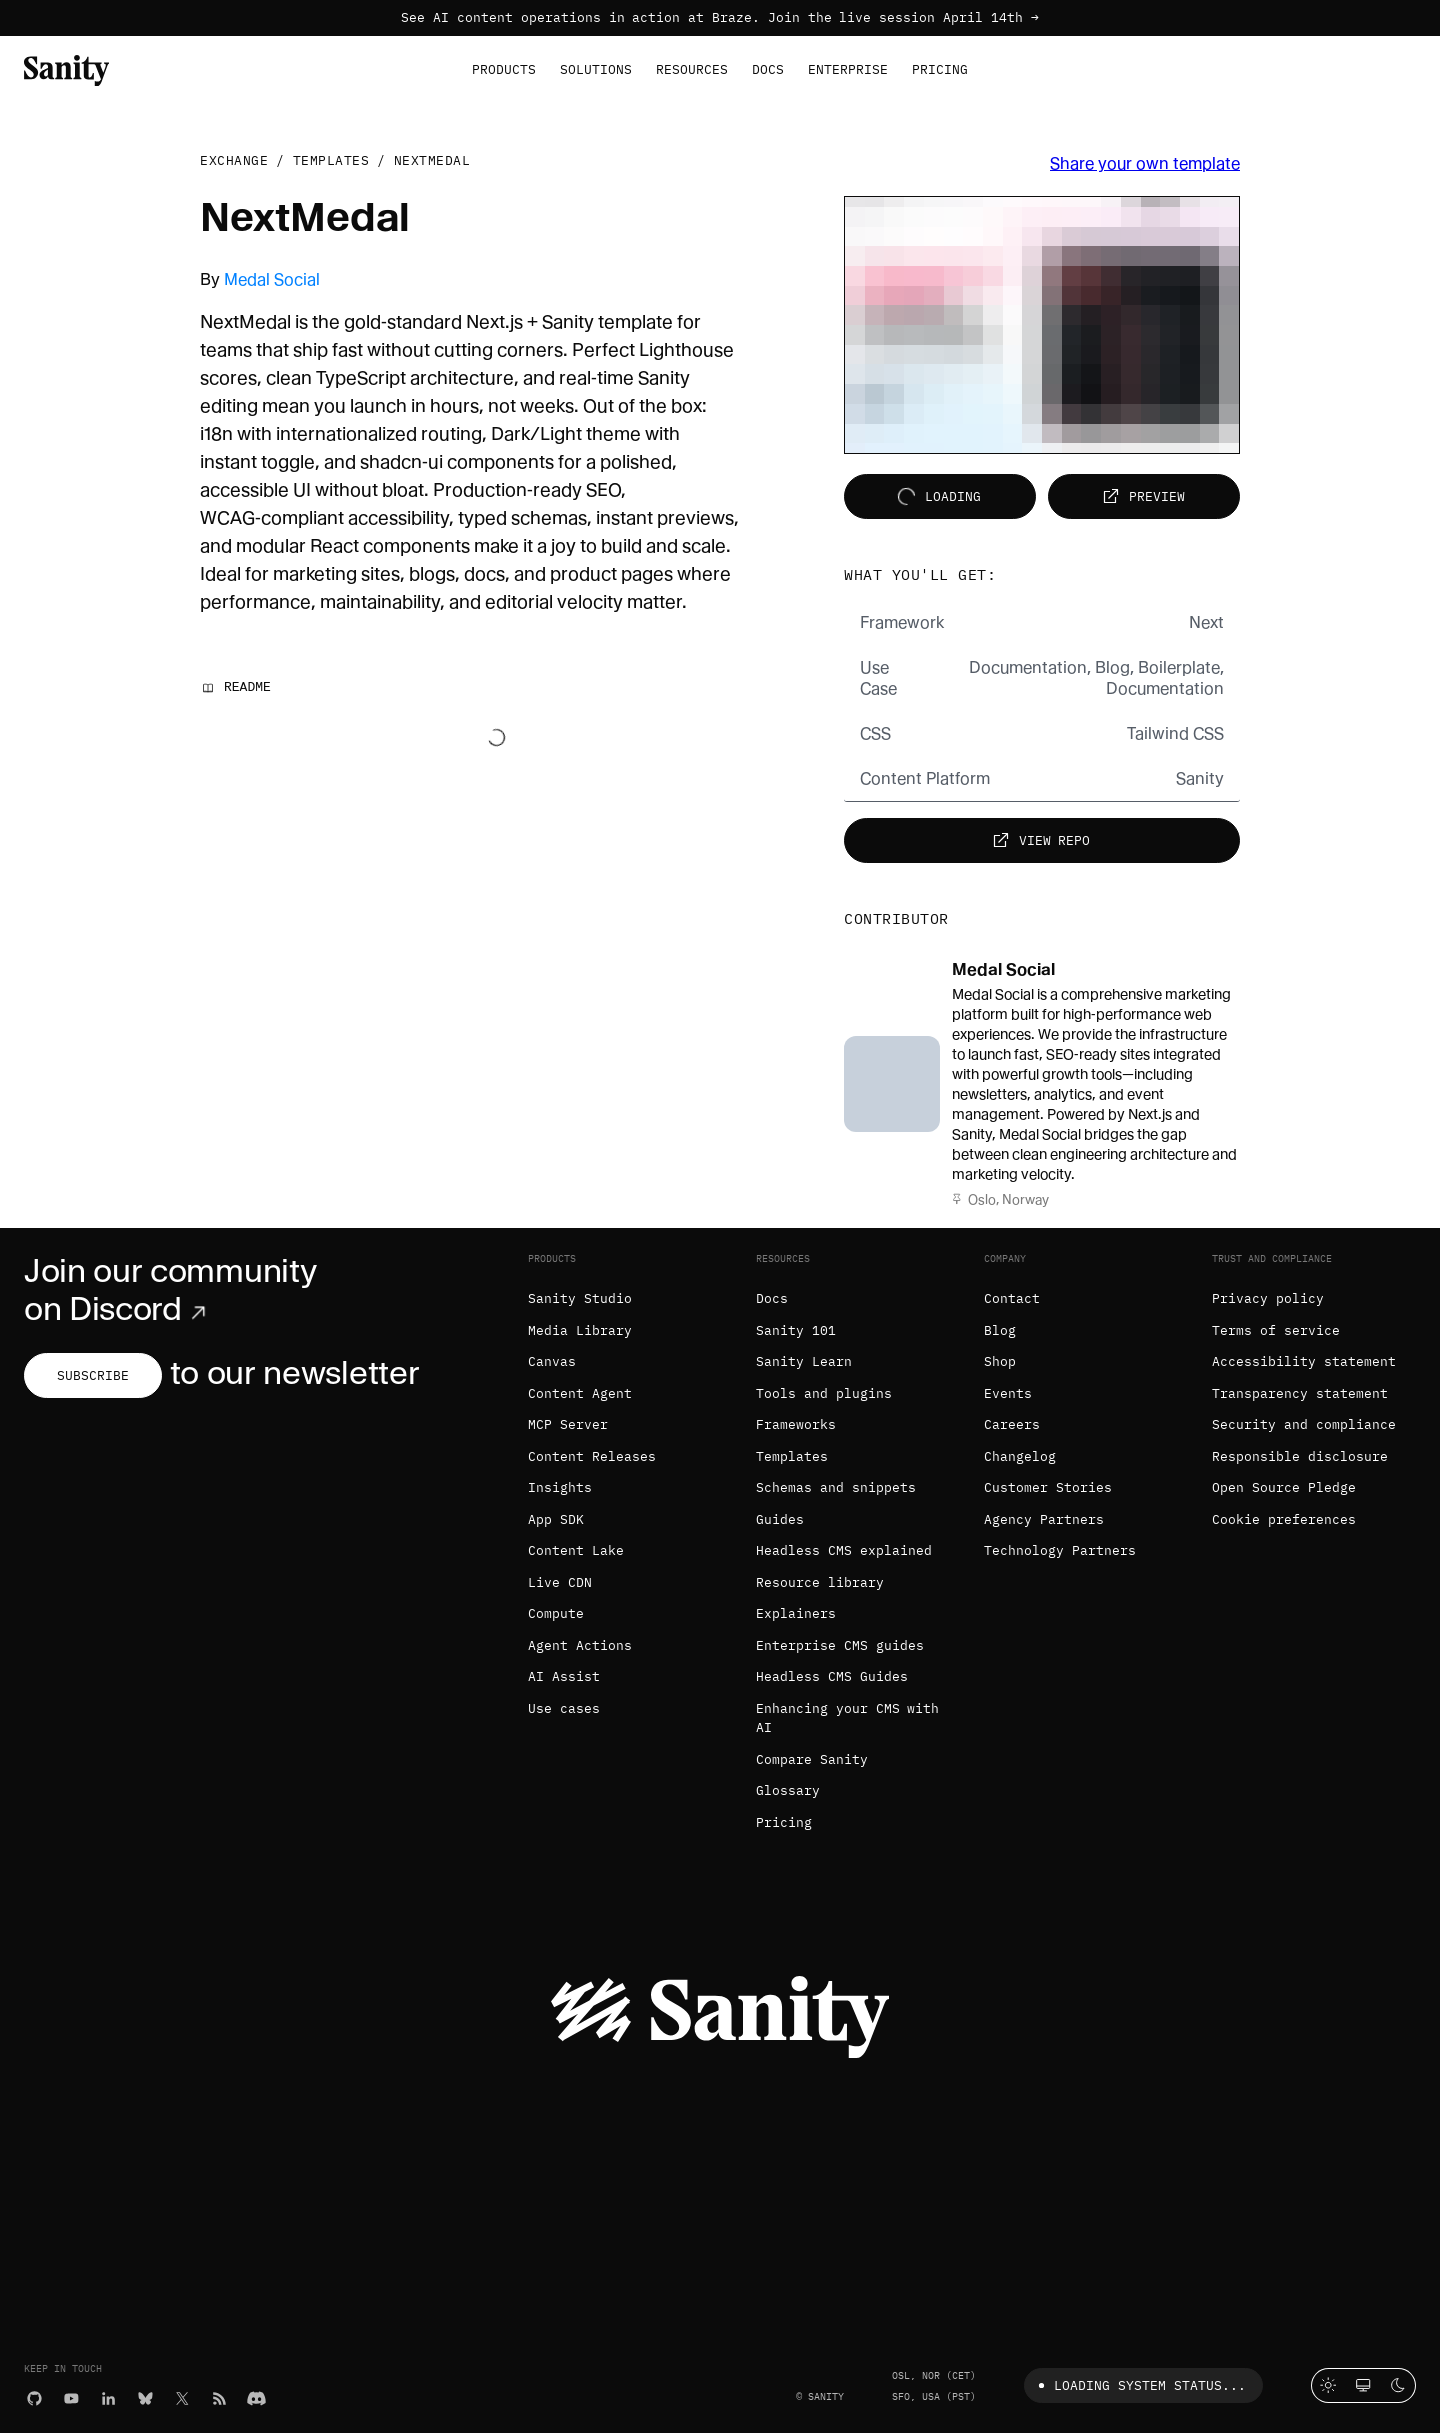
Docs (768, 69)
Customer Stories (1048, 1487)
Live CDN (560, 1582)
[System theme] (1363, 2385)
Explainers (796, 1613)
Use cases (564, 1708)
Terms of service (1276, 1330)
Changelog (1020, 1456)
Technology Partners (1060, 1550)
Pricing (940, 69)
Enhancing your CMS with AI (847, 1718)
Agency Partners (1044, 1519)
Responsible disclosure (1300, 1456)
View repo (1039, 840)
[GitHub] (34, 2397)
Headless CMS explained (844, 1550)
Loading (937, 496)
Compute (556, 1613)
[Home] (66, 68)
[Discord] (256, 2397)
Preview (1141, 496)
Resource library (820, 1582)
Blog (1000, 1330)
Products (504, 69)
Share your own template (1145, 163)
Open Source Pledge (1284, 1487)
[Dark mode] (1398, 2385)
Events (1008, 1393)
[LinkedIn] (108, 2397)
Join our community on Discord (170, 1290)
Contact (1012, 1298)
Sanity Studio (580, 1298)
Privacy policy (1268, 1298)
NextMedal (432, 160)
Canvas (552, 1361)
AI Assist (564, 1676)
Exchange (234, 160)
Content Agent (580, 1393)
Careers (1012, 1424)
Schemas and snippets (836, 1487)
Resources (692, 69)
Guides (780, 1519)
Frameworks (796, 1424)
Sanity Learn (804, 1361)
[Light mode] (1328, 2385)
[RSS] (219, 2397)
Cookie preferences (1284, 1519)
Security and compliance (1304, 1424)
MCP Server (568, 1424)
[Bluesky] (145, 2397)
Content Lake (576, 1550)
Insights (560, 1487)
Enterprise (848, 69)
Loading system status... (1138, 2385)
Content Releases (592, 1456)
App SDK (556, 1519)
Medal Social (272, 279)
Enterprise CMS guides (840, 1645)
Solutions (596, 69)
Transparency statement (1300, 1393)
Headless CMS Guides (832, 1676)
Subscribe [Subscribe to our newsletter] (93, 1375)
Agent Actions (580, 1645)
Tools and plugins (824, 1393)
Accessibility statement (1304, 1361)
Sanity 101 (796, 1330)
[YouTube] (71, 2397)
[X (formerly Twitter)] (182, 2397)
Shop (1000, 1361)
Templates (331, 160)
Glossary (788, 1790)
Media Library (580, 1330)
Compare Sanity (812, 1759)
